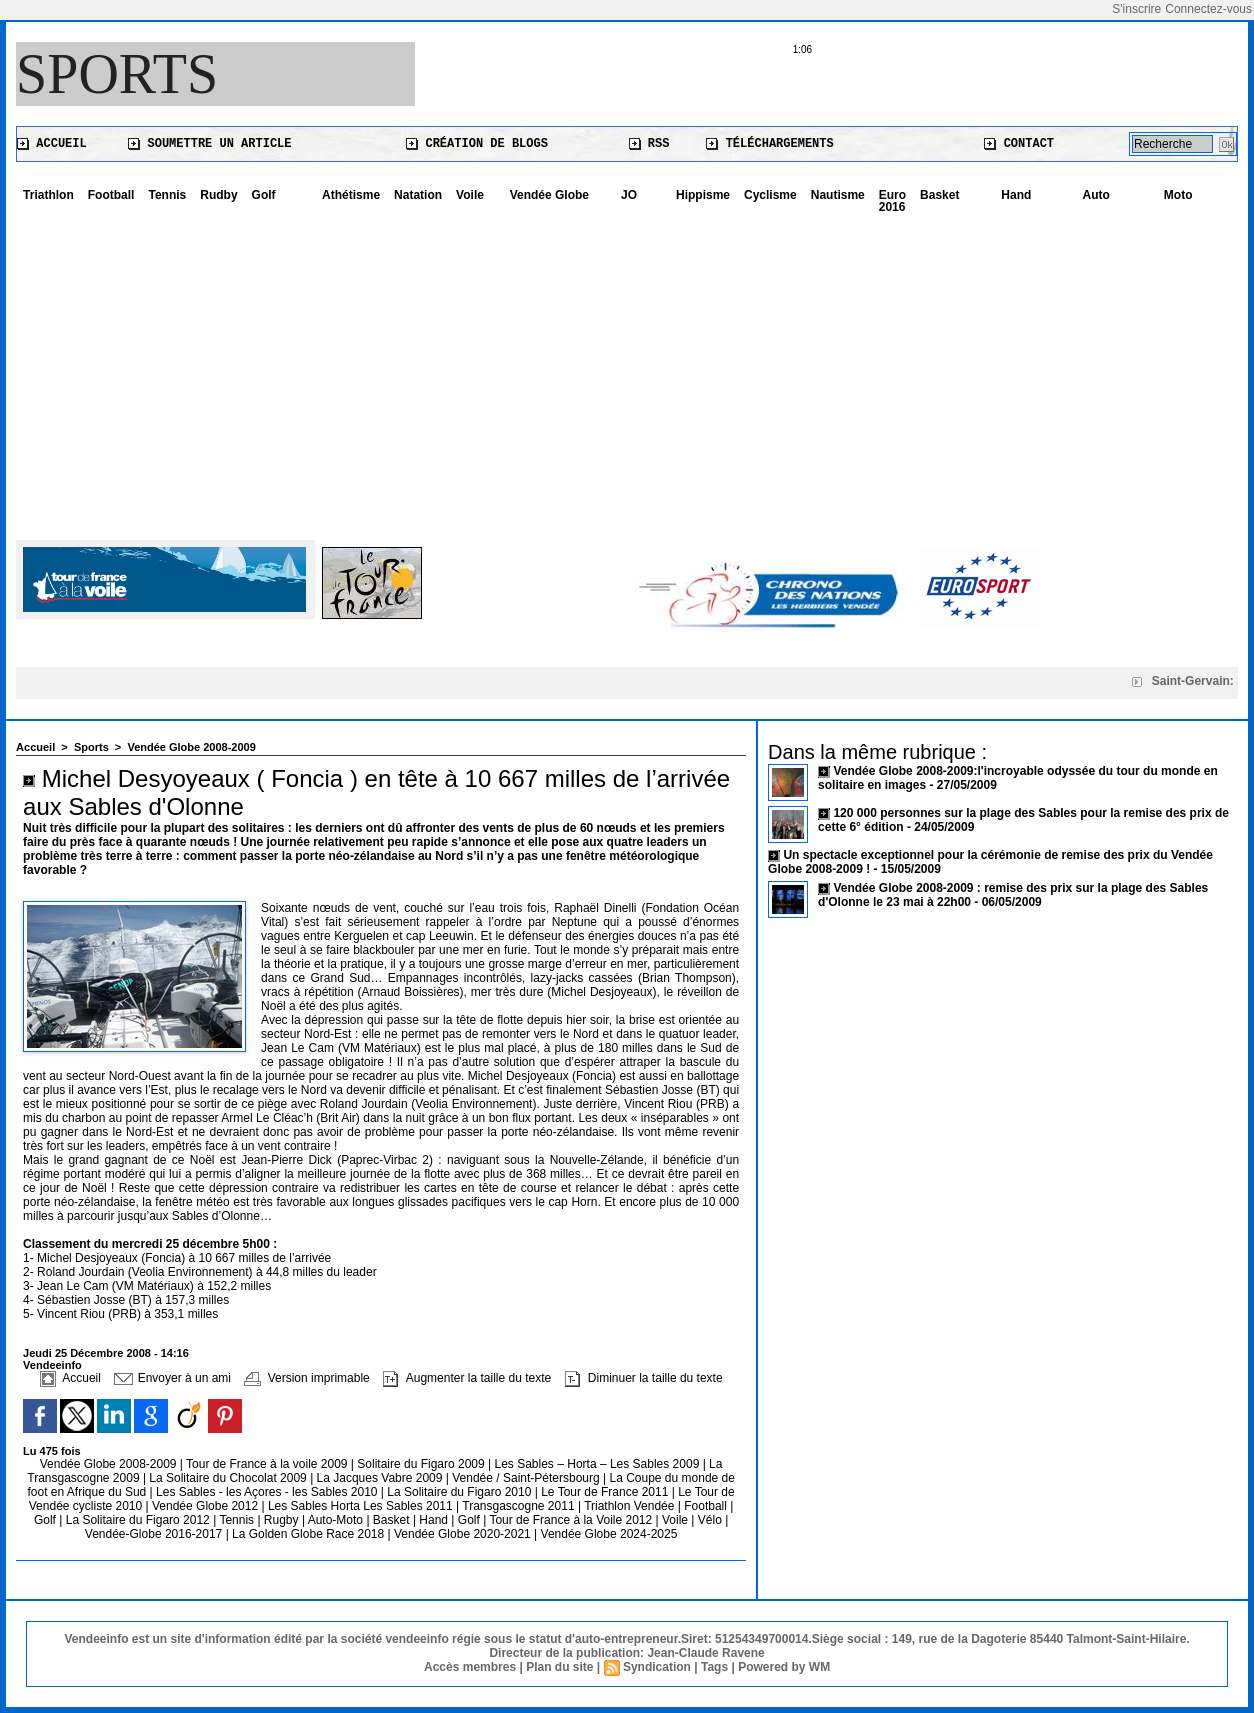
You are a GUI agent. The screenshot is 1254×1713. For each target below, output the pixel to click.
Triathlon (48, 195)
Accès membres (470, 1667)
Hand (1016, 195)
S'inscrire (1136, 9)
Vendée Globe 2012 (206, 1506)
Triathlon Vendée (631, 1506)
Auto (1096, 195)
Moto (1178, 195)
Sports (117, 74)
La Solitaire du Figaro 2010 (460, 1492)
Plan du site (559, 1667)
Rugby (283, 1520)
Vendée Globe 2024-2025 (609, 1534)
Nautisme (838, 195)
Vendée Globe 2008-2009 (191, 747)
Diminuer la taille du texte (644, 1378)
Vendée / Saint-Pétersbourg (527, 1478)
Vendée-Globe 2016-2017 (153, 1534)
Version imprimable (306, 1378)
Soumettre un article (209, 144)
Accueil (52, 144)
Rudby (218, 195)
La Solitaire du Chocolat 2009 (229, 1478)
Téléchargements (769, 144)
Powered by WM (784, 1667)
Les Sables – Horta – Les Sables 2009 (599, 1464)
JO (629, 195)
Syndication (657, 1667)
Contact (1019, 144)
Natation (418, 195)
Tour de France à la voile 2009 (268, 1464)
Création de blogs (477, 144)
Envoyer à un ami (172, 1378)
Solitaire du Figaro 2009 (422, 1464)
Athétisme (351, 195)
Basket (939, 195)
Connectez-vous (1208, 9)
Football (111, 195)
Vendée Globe (549, 195)
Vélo (710, 1520)
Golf (264, 195)
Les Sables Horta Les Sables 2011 (360, 1506)
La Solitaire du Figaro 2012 (139, 1520)
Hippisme (703, 195)
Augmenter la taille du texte (467, 1378)
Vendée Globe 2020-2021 (464, 1534)
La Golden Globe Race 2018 (309, 1534)
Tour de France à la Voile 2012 (572, 1520)
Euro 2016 (892, 201)
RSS (649, 144)
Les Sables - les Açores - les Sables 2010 (268, 1492)
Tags (714, 1667)
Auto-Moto (337, 1520)
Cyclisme (770, 195)
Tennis (167, 195)
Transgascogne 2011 (520, 1506)
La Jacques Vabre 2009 (381, 1478)
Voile (470, 195)
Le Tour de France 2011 (604, 1492)
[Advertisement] (627, 370)
